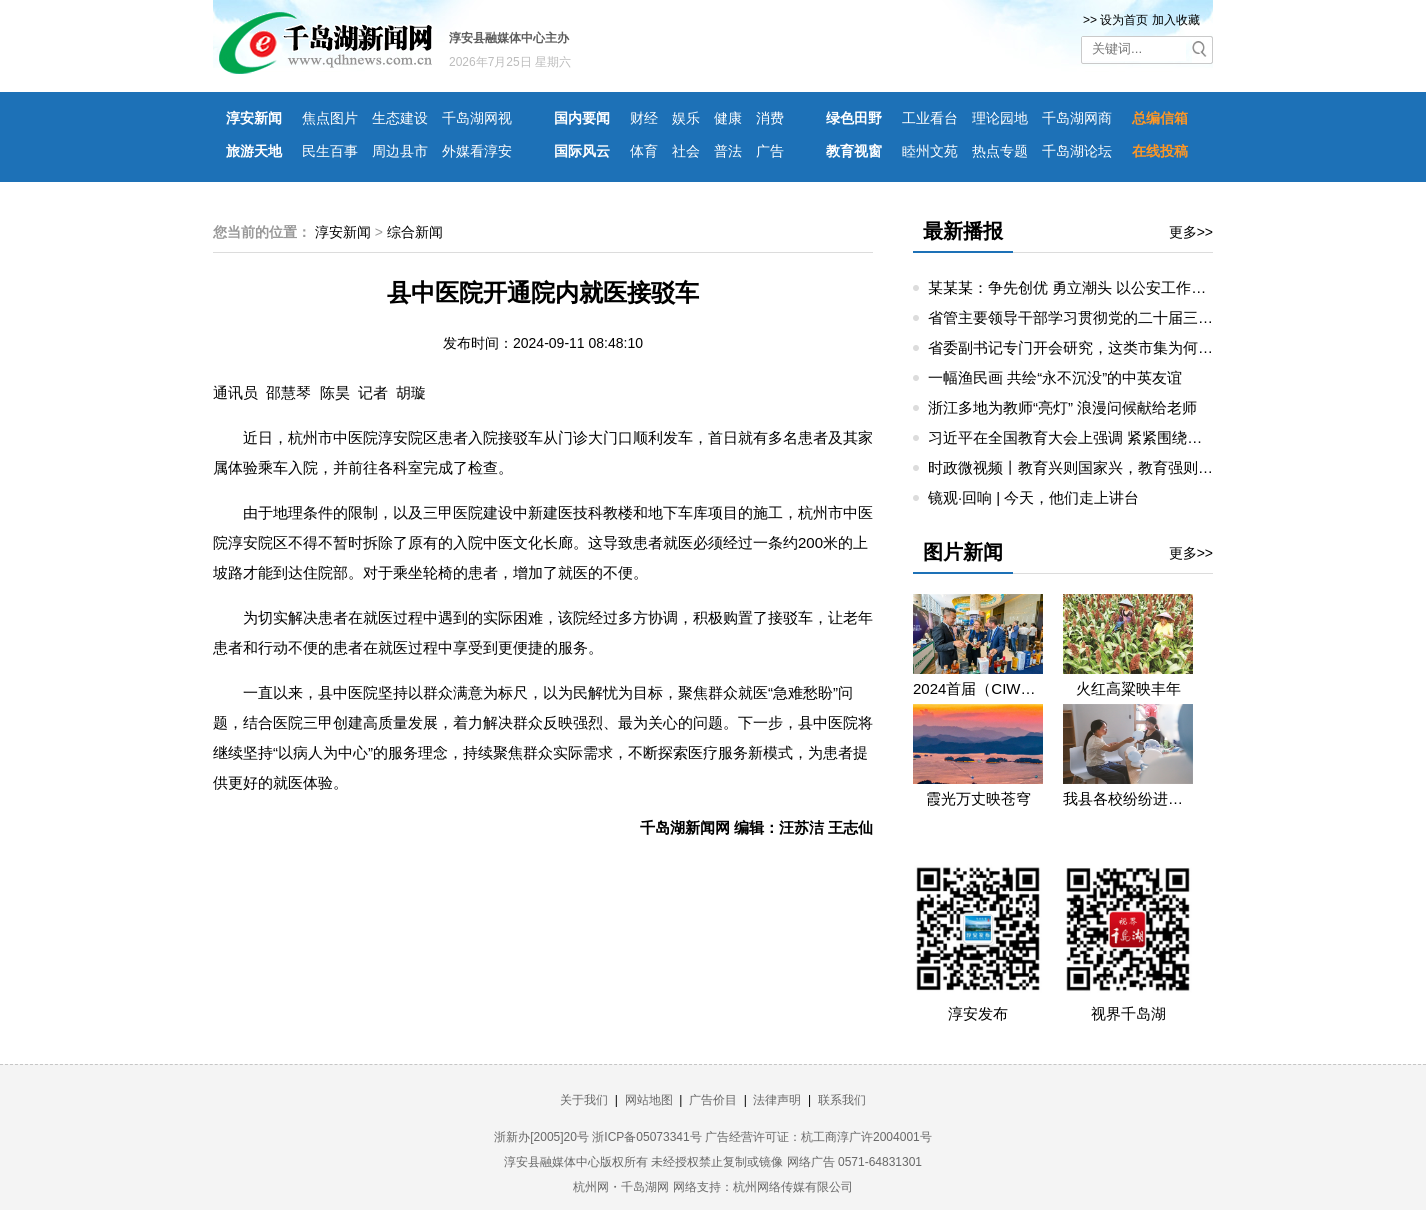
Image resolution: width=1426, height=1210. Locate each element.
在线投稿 (1160, 151)
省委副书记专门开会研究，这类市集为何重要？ (1085, 347)
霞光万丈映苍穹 (978, 798)
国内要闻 (582, 118)
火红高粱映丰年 (1128, 688)
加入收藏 (1176, 20)
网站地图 (649, 1100)
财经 (644, 118)
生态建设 (400, 118)
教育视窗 (854, 151)
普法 (728, 151)
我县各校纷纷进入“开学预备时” (1128, 798)
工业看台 (930, 118)
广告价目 (713, 1100)
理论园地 (1000, 118)
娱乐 (686, 118)
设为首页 (1124, 20)
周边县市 (400, 151)
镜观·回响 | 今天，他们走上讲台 (1033, 497)
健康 (728, 118)
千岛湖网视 (477, 118)
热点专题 (1000, 151)
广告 (770, 151)
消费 (770, 118)
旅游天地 (254, 151)
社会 (686, 151)
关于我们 (584, 1100)
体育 (644, 151)
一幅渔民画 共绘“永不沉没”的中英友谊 (1055, 377)
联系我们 (842, 1100)
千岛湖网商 (1077, 118)
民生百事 (330, 151)
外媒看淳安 (477, 151)
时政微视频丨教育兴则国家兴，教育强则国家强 (1085, 467)
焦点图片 (330, 118)
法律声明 (777, 1100)
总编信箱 (1160, 118)
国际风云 (582, 151)
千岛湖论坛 (1077, 151)
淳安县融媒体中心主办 (509, 38)
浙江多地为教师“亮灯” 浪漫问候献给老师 (1062, 407)
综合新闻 (415, 232)
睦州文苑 (930, 151)
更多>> (1191, 232)
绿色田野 (854, 118)
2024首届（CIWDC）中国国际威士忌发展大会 (978, 688)
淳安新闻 (254, 118)
